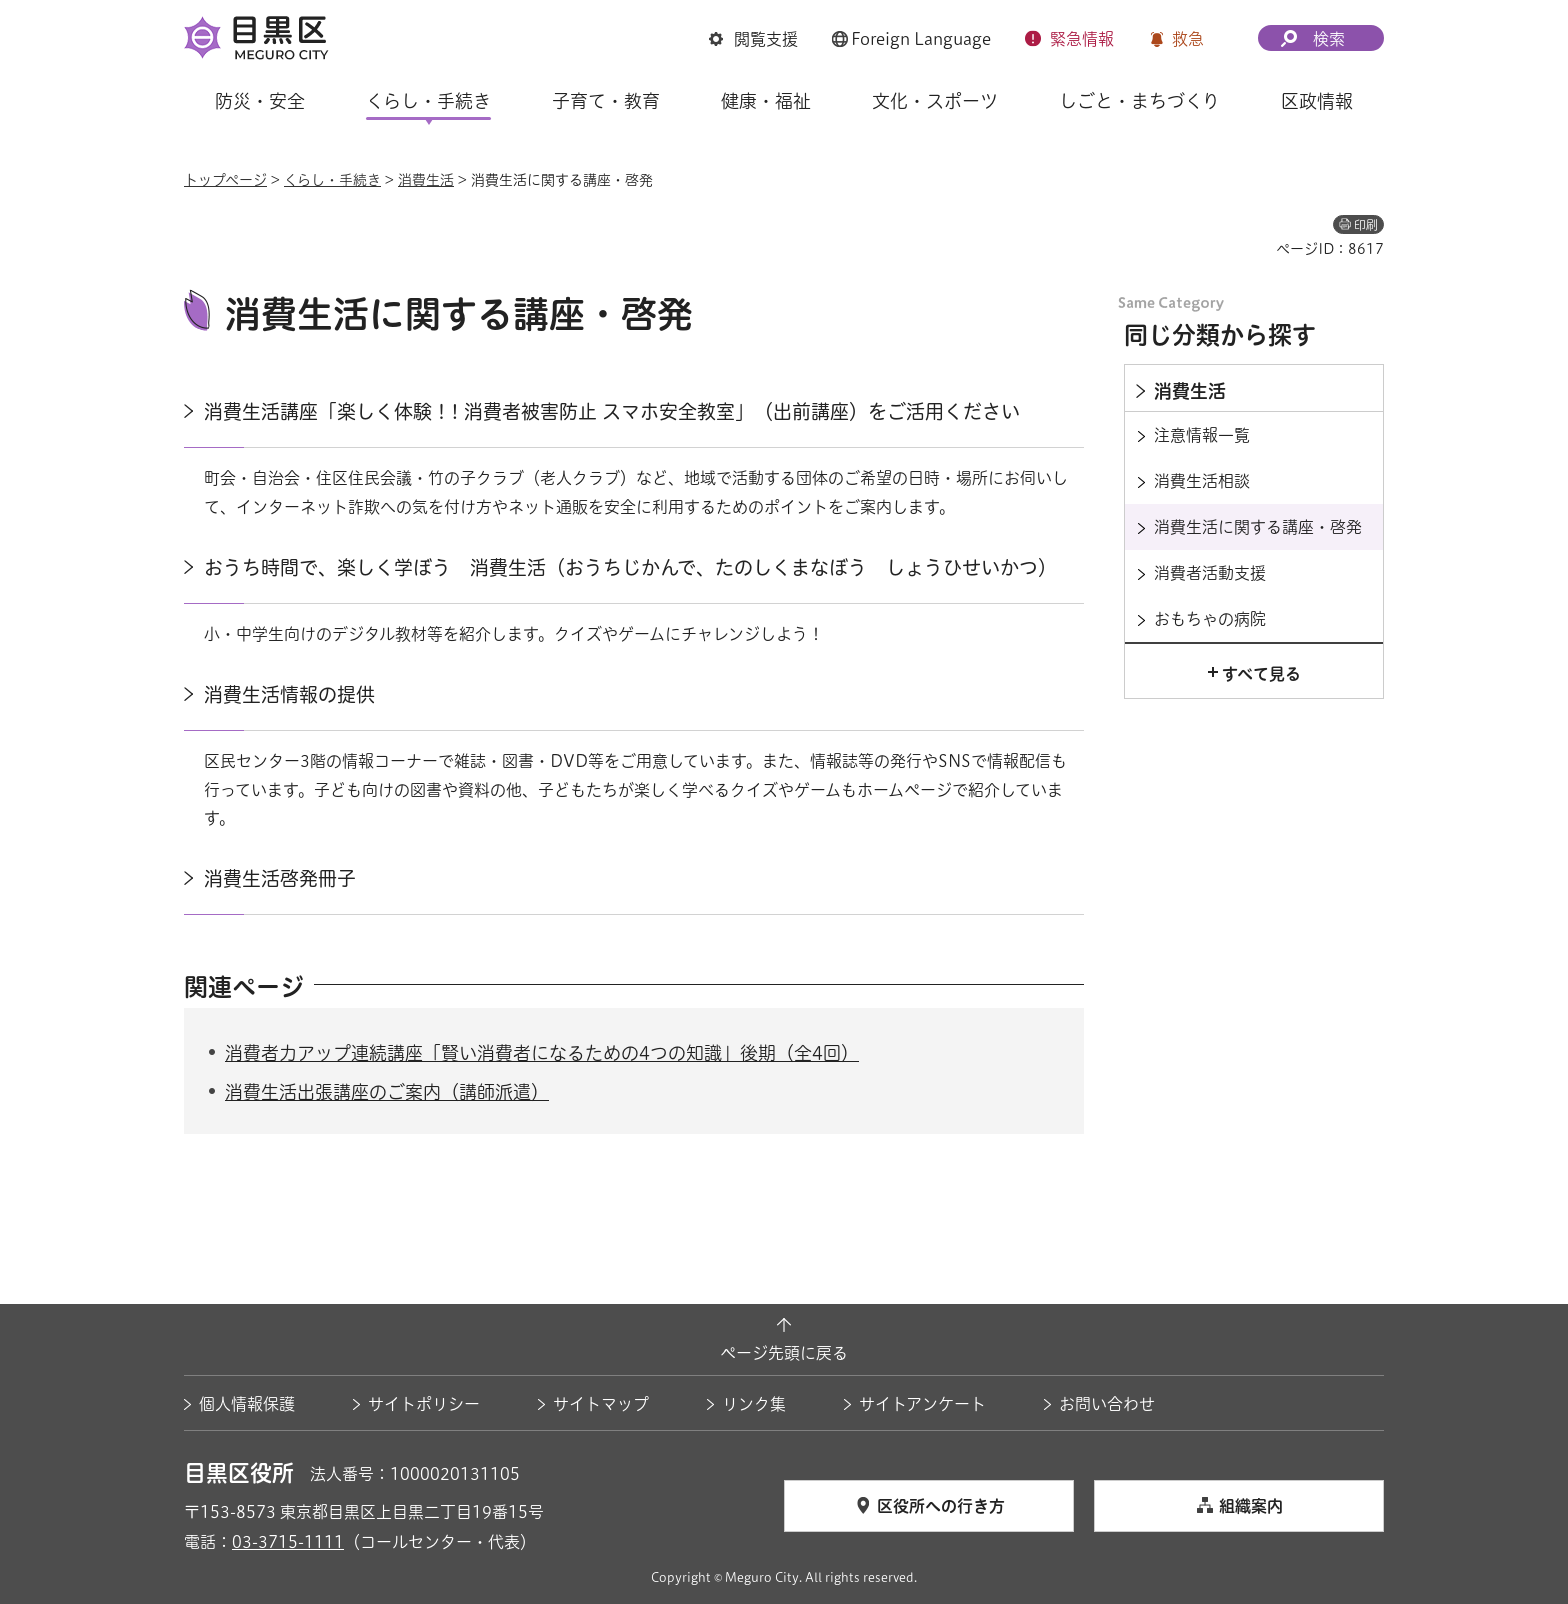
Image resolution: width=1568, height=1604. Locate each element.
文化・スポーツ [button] (935, 101)
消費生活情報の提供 (289, 694)
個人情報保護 (247, 1404)
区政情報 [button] (1317, 101)
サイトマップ (601, 1404)
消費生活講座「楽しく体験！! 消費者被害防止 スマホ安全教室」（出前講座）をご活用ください (612, 411)
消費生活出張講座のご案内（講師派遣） (387, 1092)
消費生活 (426, 180)
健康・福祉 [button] (766, 101)
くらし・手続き (332, 180)
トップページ (225, 180)
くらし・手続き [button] (428, 101)
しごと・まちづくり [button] (1139, 101)
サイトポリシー (424, 1404)
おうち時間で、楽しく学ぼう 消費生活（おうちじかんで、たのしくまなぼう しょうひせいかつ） (630, 567)
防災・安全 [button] (260, 101)
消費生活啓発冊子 (280, 878)
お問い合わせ (1107, 1404)
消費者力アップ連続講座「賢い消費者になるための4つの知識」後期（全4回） (542, 1053)
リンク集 (754, 1404)
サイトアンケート (922, 1404)
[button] (753, 39)
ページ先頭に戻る (784, 1353)
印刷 (1366, 225)
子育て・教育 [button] (606, 101)
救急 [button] (1188, 39)
